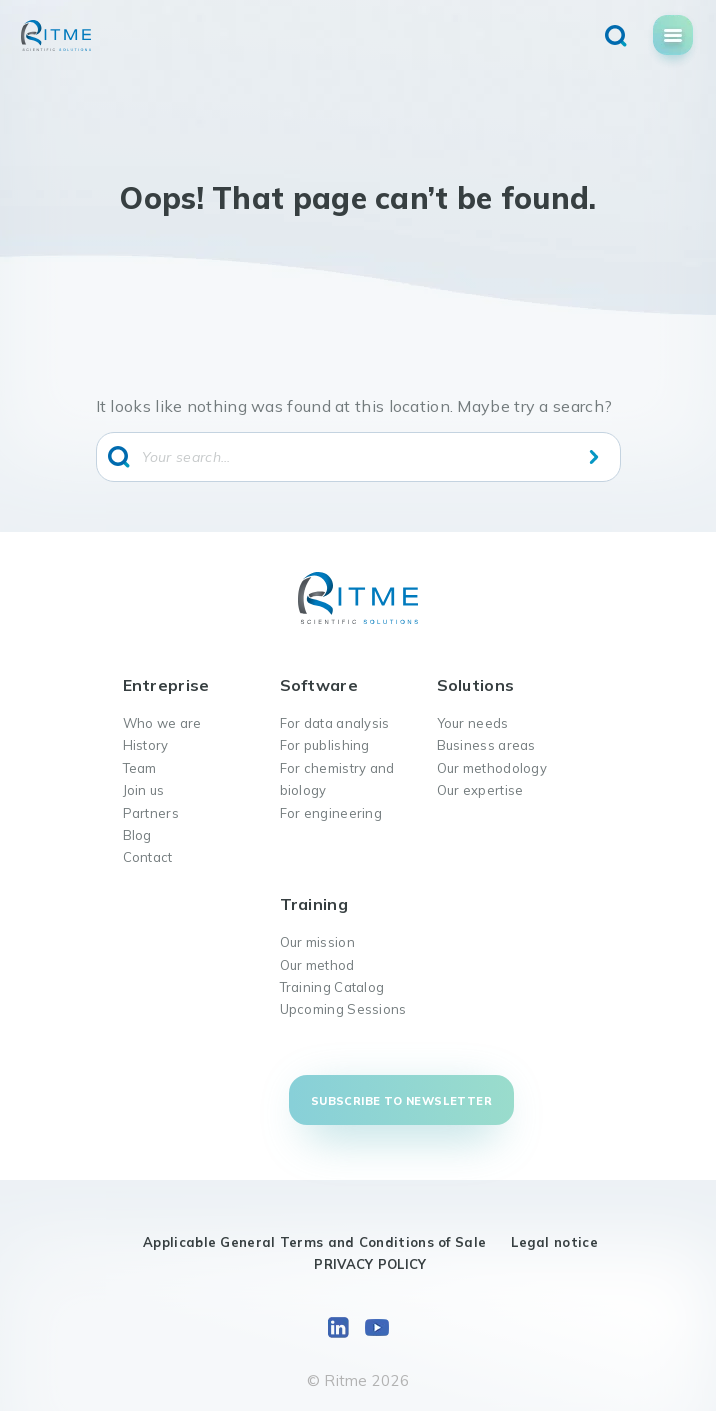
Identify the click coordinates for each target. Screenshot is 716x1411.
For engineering (331, 813)
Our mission (317, 942)
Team (140, 768)
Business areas (486, 745)
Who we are (162, 723)
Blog (137, 835)
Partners (151, 813)
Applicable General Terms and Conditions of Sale (314, 1242)
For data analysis (335, 723)
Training (314, 904)
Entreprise (166, 685)
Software (319, 685)
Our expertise (480, 790)
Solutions (476, 685)
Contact (148, 857)
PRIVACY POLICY (370, 1264)
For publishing (325, 745)
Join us (144, 790)
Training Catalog (332, 987)
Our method (317, 965)
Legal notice (554, 1242)
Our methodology (492, 768)
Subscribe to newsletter (401, 1101)
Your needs (473, 723)
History (146, 745)
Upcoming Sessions (343, 1009)
